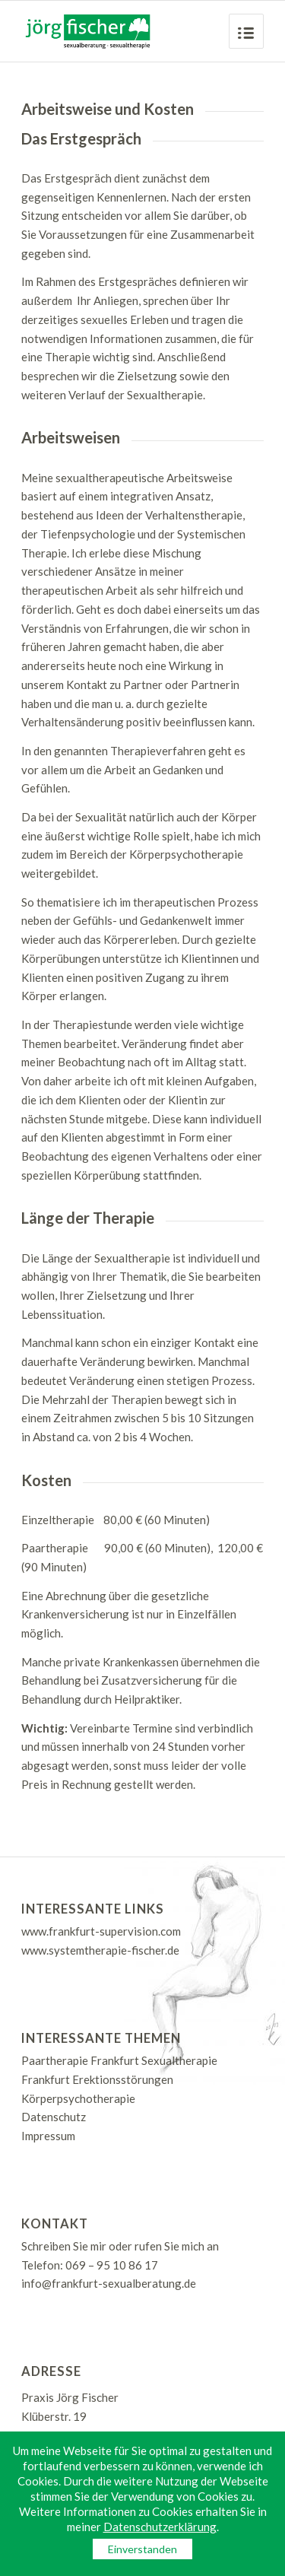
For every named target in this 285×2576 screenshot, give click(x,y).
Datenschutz (53, 2116)
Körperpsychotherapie (78, 2098)
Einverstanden (142, 2549)
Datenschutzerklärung (160, 2526)
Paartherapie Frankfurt (80, 2060)
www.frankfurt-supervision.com (101, 1931)
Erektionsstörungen (122, 2079)
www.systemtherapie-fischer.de (100, 1950)
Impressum (48, 2135)
